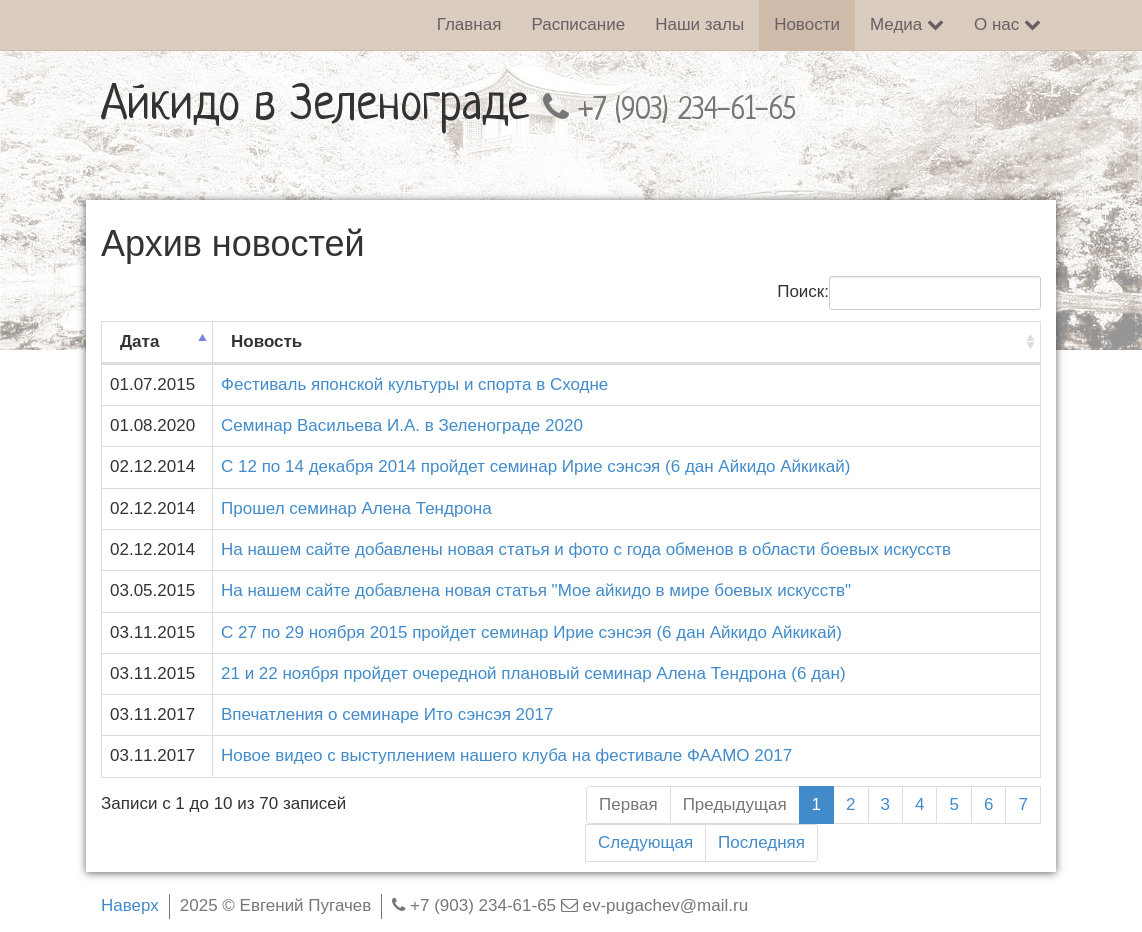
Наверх (130, 905)
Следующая (645, 842)
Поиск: (909, 293)
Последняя (761, 842)
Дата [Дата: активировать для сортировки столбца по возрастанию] (139, 341)
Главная (469, 24)
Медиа (907, 24)
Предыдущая (735, 804)
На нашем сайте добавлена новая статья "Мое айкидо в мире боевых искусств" (536, 590)
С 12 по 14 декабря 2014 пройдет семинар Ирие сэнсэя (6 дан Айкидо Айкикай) (535, 466)
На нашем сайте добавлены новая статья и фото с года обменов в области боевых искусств (586, 549)
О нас (1007, 24)
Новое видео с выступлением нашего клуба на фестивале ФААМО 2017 (506, 755)
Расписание (578, 24)
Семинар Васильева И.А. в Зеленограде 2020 (402, 425)
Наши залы (699, 24)
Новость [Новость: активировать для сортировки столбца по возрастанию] (266, 341)
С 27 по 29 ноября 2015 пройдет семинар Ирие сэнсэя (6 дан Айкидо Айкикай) (531, 632)
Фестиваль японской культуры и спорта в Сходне (414, 384)
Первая (628, 804)
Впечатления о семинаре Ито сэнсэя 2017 (387, 714)
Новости (807, 24)
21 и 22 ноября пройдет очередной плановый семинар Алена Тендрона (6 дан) (533, 673)
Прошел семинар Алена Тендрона (356, 508)
